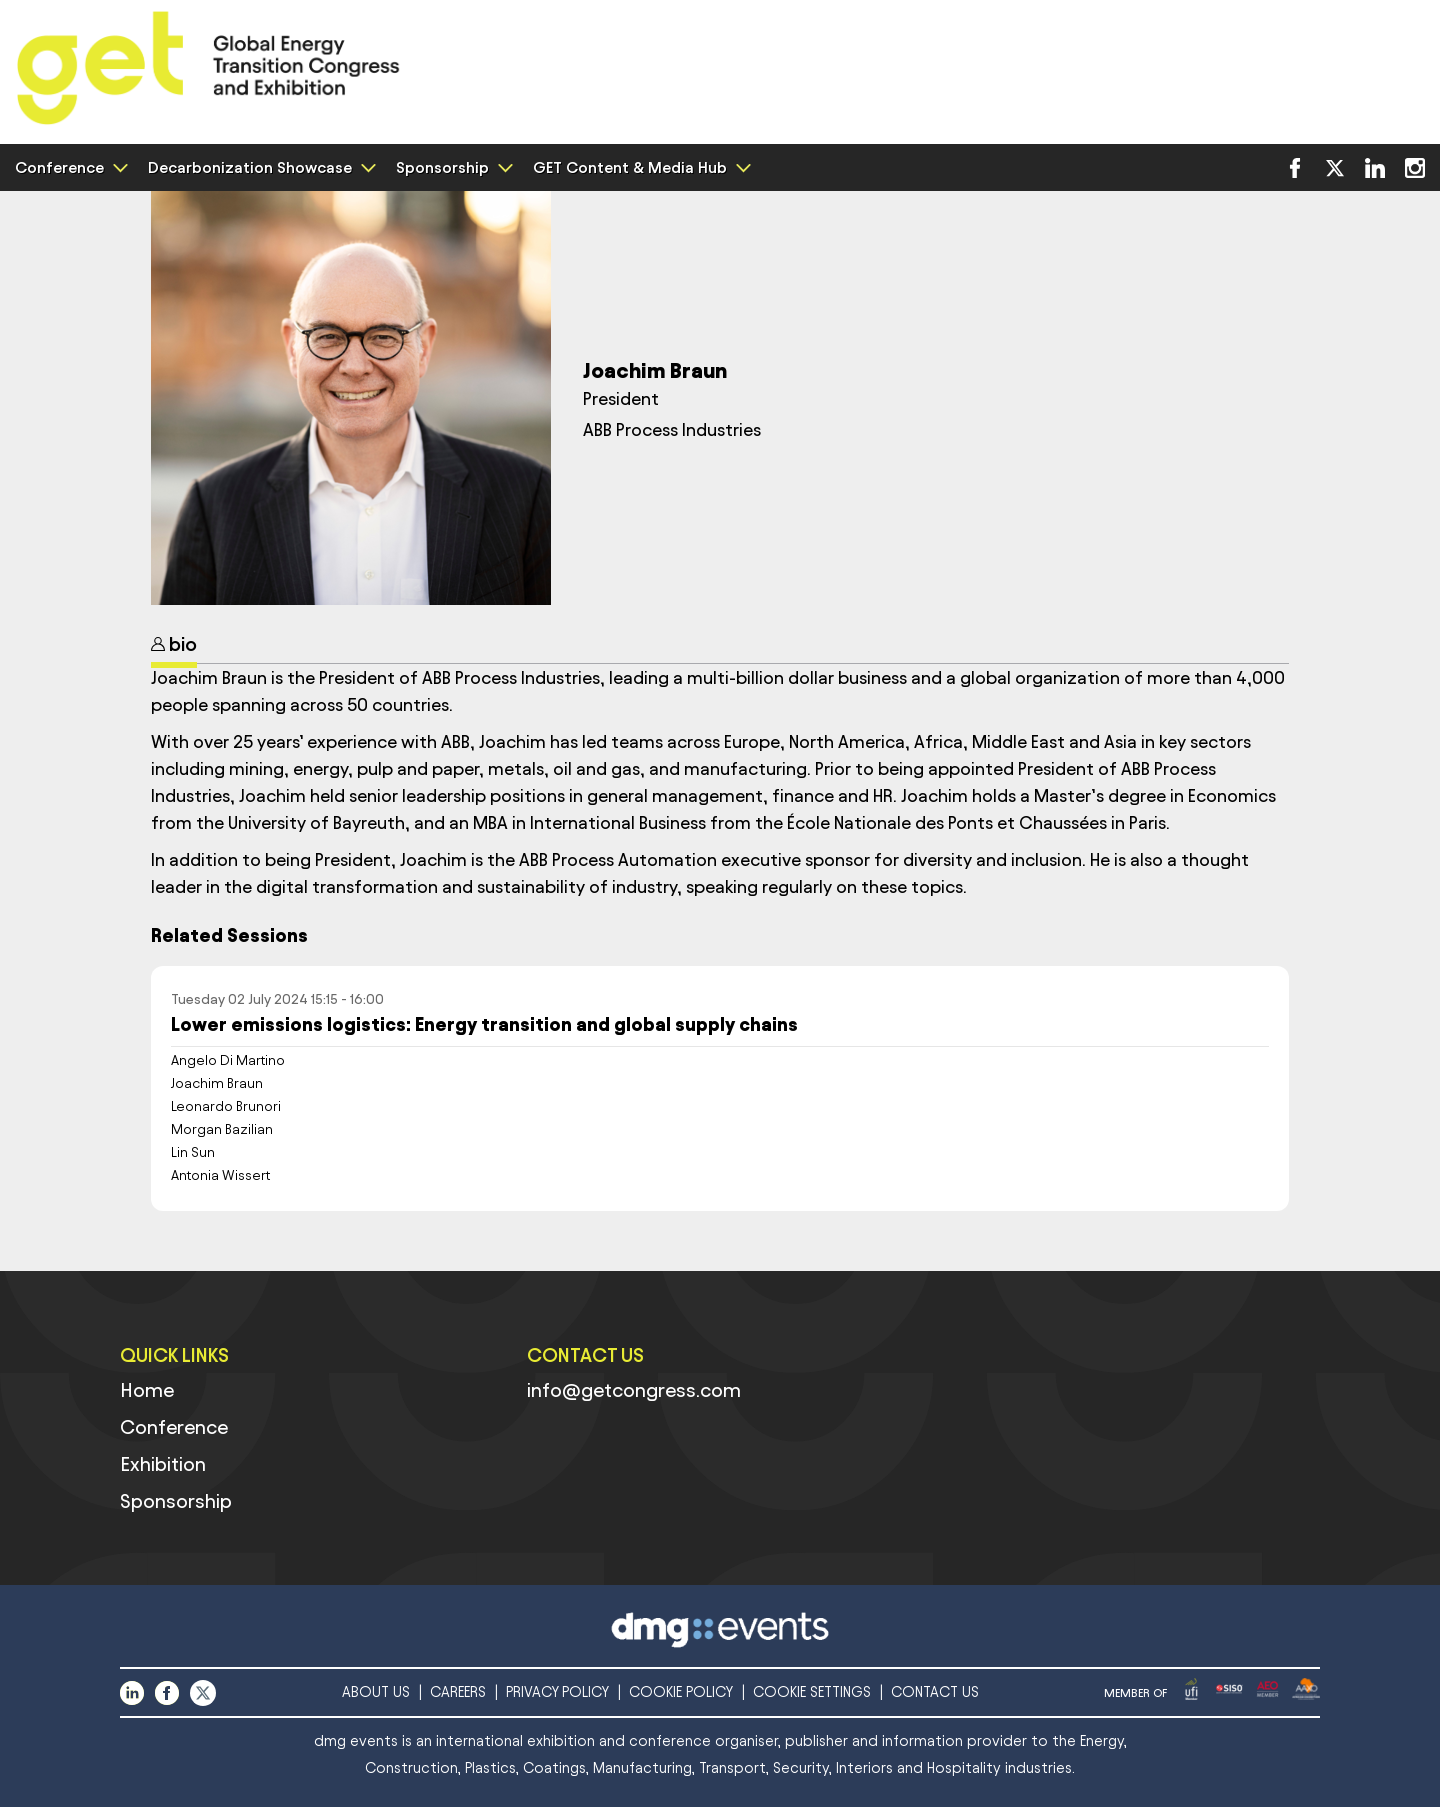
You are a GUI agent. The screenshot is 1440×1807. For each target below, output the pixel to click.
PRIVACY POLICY (557, 1692)
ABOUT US (376, 1692)
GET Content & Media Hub (639, 167)
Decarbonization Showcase (259, 167)
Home (147, 1390)
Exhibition (163, 1464)
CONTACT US (935, 1692)
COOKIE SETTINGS (812, 1692)
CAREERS (458, 1692)
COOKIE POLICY (681, 1692)
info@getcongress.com (634, 1390)
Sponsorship (452, 167)
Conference (69, 167)
